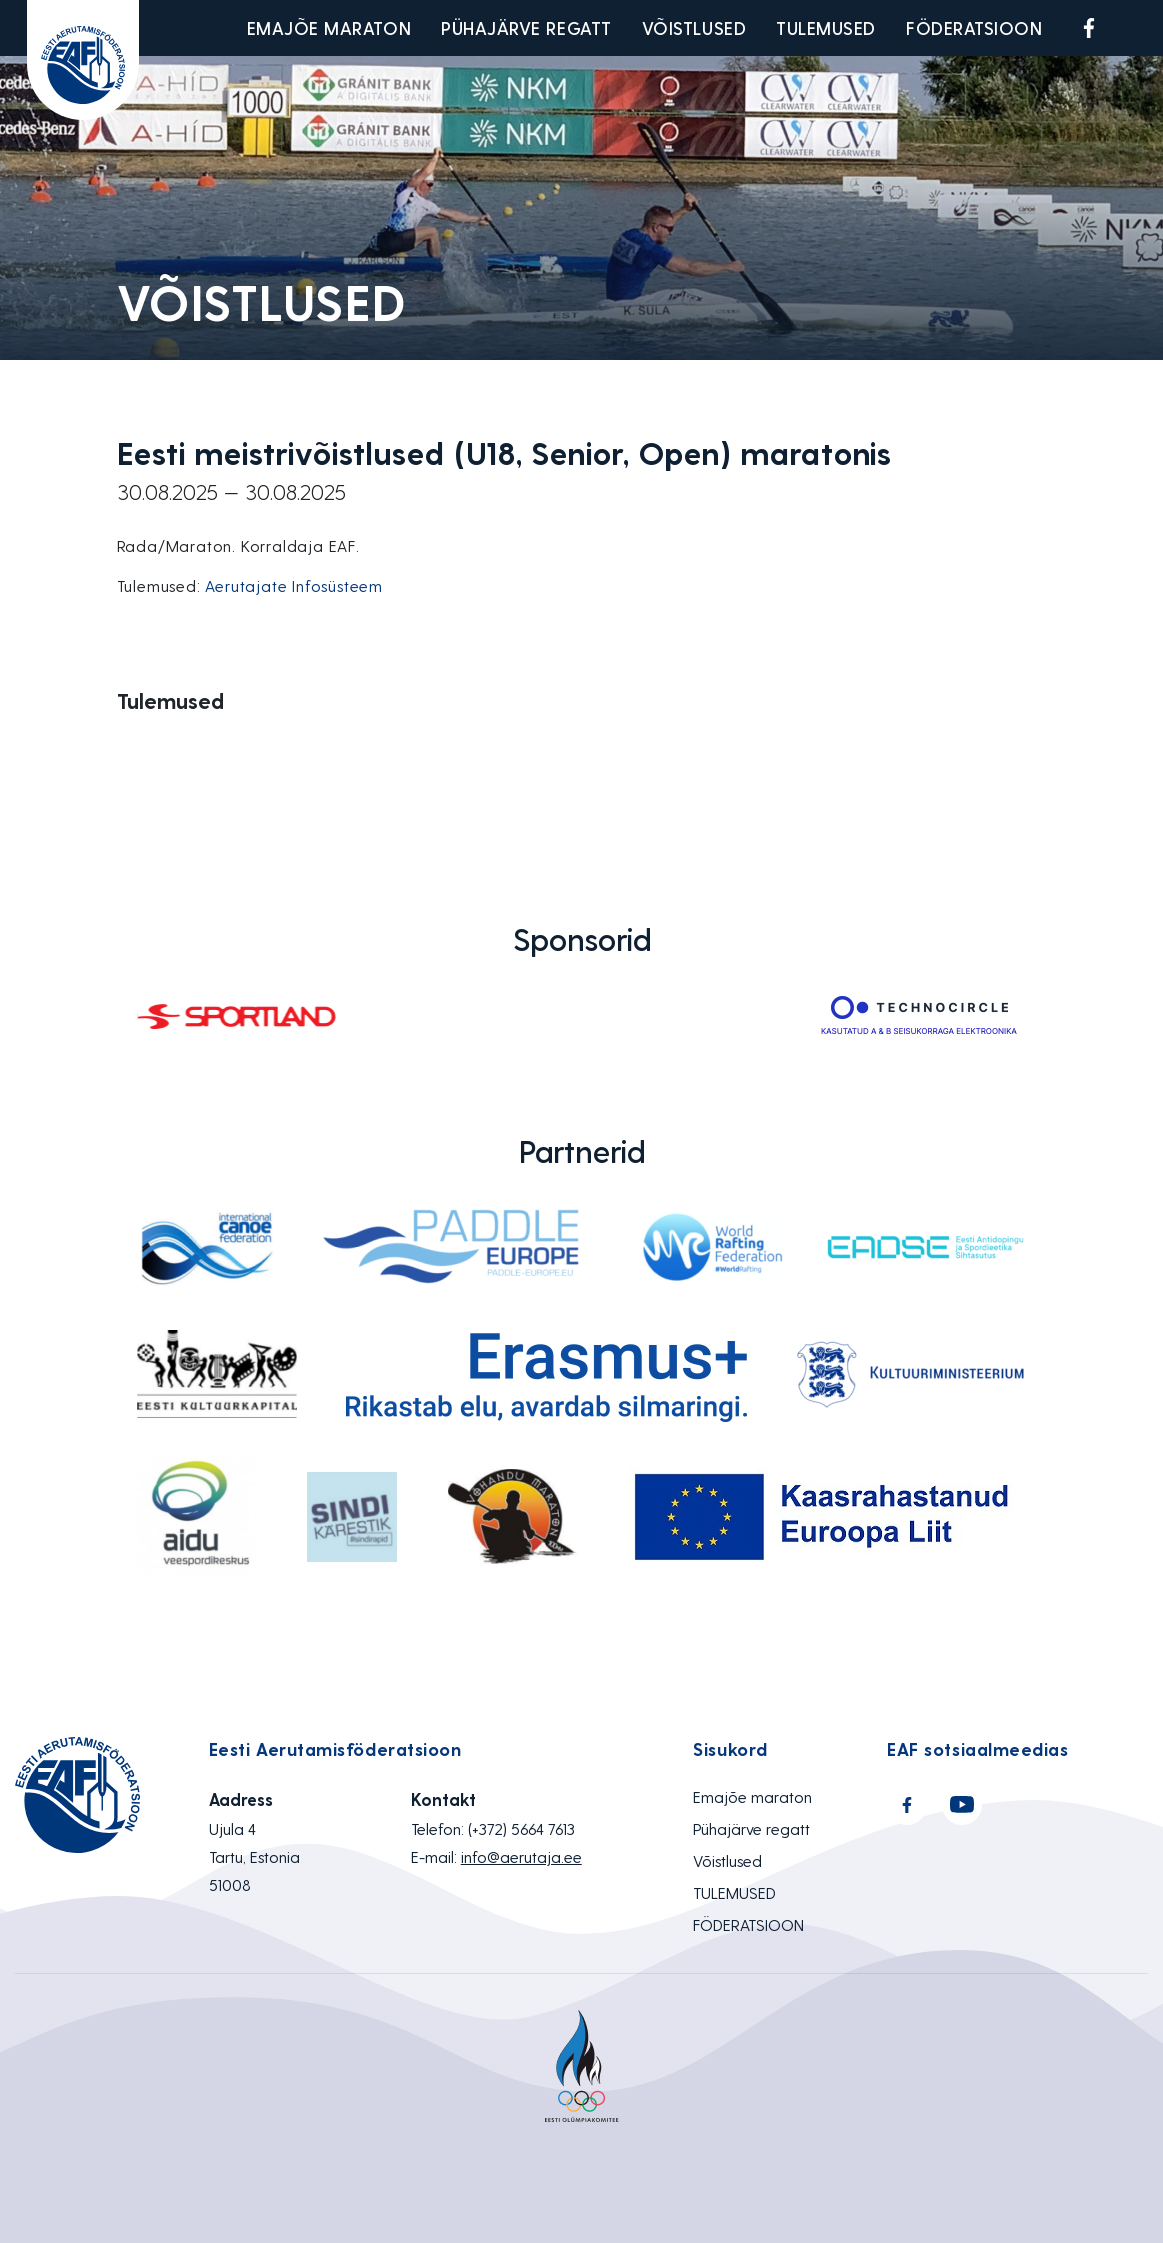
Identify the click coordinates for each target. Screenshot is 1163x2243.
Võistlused (694, 27)
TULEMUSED (826, 27)
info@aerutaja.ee (521, 1856)
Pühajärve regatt (526, 27)
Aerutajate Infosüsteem (294, 585)
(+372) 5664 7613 (521, 1828)
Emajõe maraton (329, 27)
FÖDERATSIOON (974, 27)
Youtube (1136, 28)
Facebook (1089, 28)
